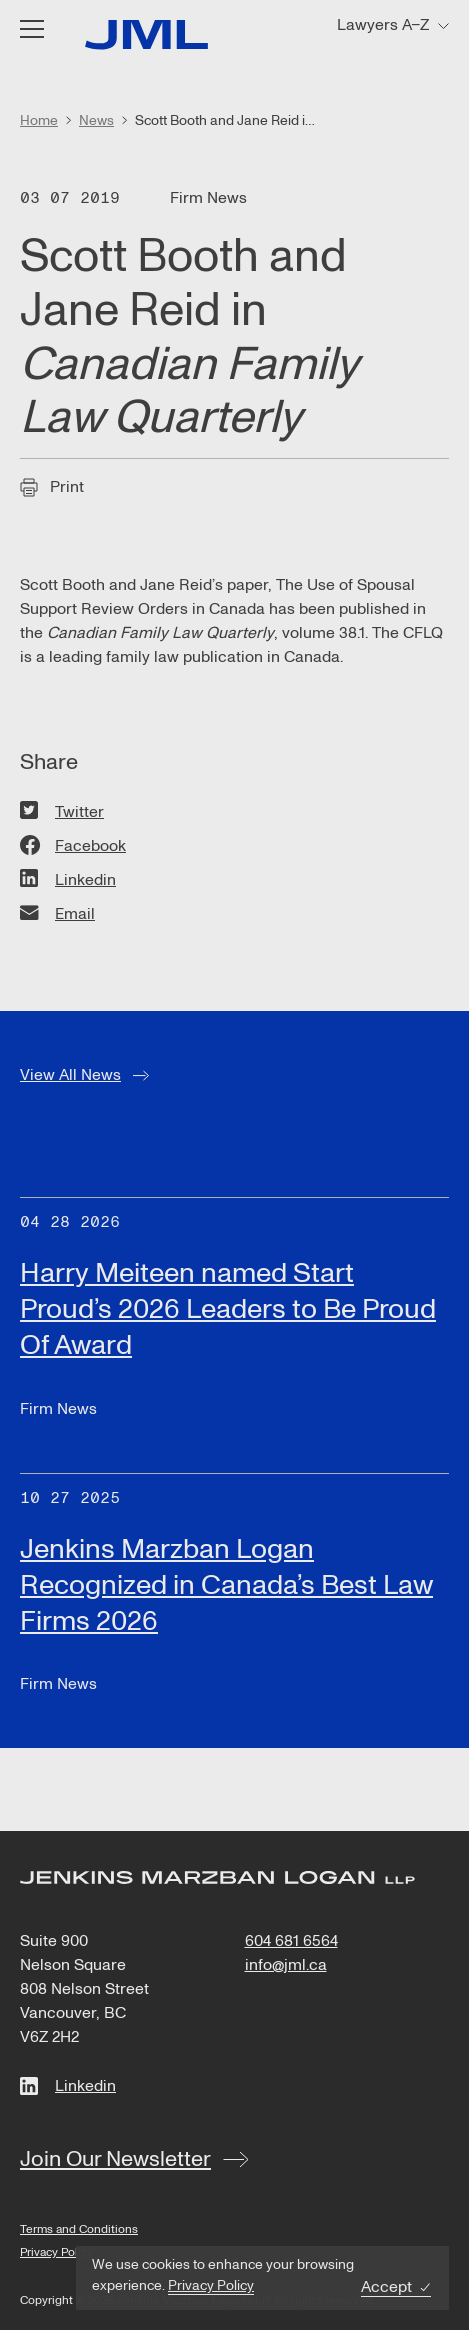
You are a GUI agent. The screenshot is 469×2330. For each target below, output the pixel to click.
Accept (386, 2287)
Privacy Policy (211, 2285)
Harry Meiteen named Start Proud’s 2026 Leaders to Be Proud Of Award (228, 1309)
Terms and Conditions (79, 2229)
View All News (70, 1075)
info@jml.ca (286, 1965)
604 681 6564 (291, 1941)
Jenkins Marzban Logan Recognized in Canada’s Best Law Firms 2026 (226, 1585)
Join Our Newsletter (115, 2159)
